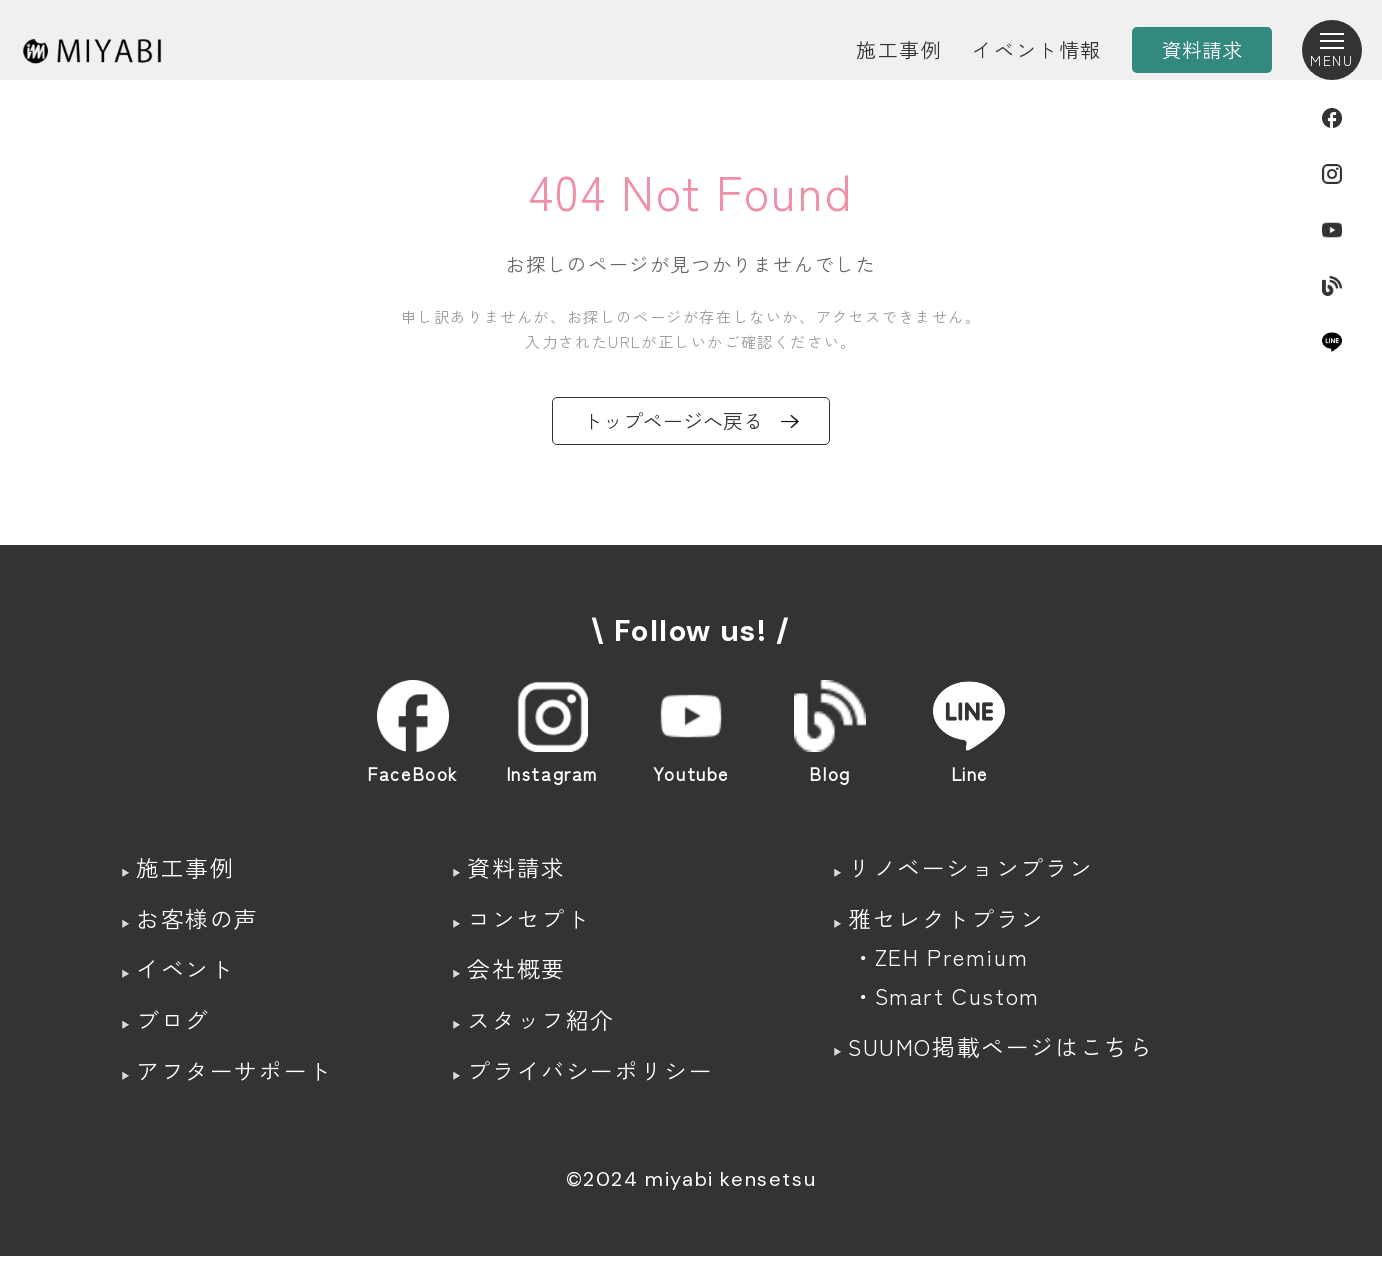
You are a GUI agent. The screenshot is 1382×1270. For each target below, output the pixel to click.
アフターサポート (238, 1083)
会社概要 (515, 977)
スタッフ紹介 (541, 1030)
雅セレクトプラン (946, 924)
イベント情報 (1037, 49)
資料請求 (515, 871)
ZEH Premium (951, 965)
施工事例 (899, 49)
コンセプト (528, 924)
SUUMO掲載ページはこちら (1004, 1059)
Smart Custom (956, 1006)
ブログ (174, 1030)
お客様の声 (200, 924)
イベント (187, 977)
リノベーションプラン (972, 871)
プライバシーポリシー (592, 1083)
